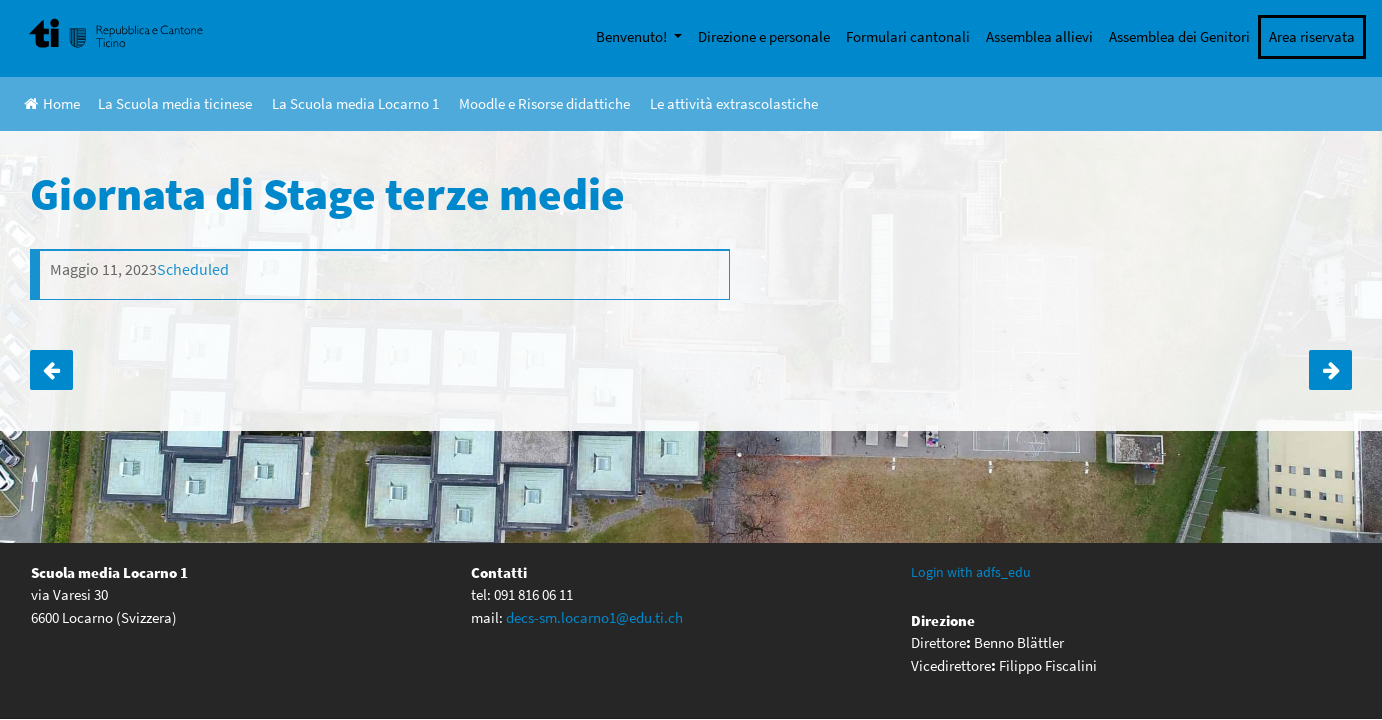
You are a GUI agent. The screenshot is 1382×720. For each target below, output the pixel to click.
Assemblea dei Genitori (1179, 36)
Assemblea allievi (1039, 36)
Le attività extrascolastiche (734, 103)
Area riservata (1312, 36)
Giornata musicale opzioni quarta (51, 370)
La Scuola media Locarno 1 (355, 103)
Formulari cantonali (908, 36)
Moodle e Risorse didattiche (544, 103)
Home (52, 103)
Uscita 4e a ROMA (1330, 370)
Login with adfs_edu (971, 572)
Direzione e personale (764, 36)
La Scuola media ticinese (175, 103)
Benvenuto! (633, 36)
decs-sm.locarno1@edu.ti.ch (594, 617)
